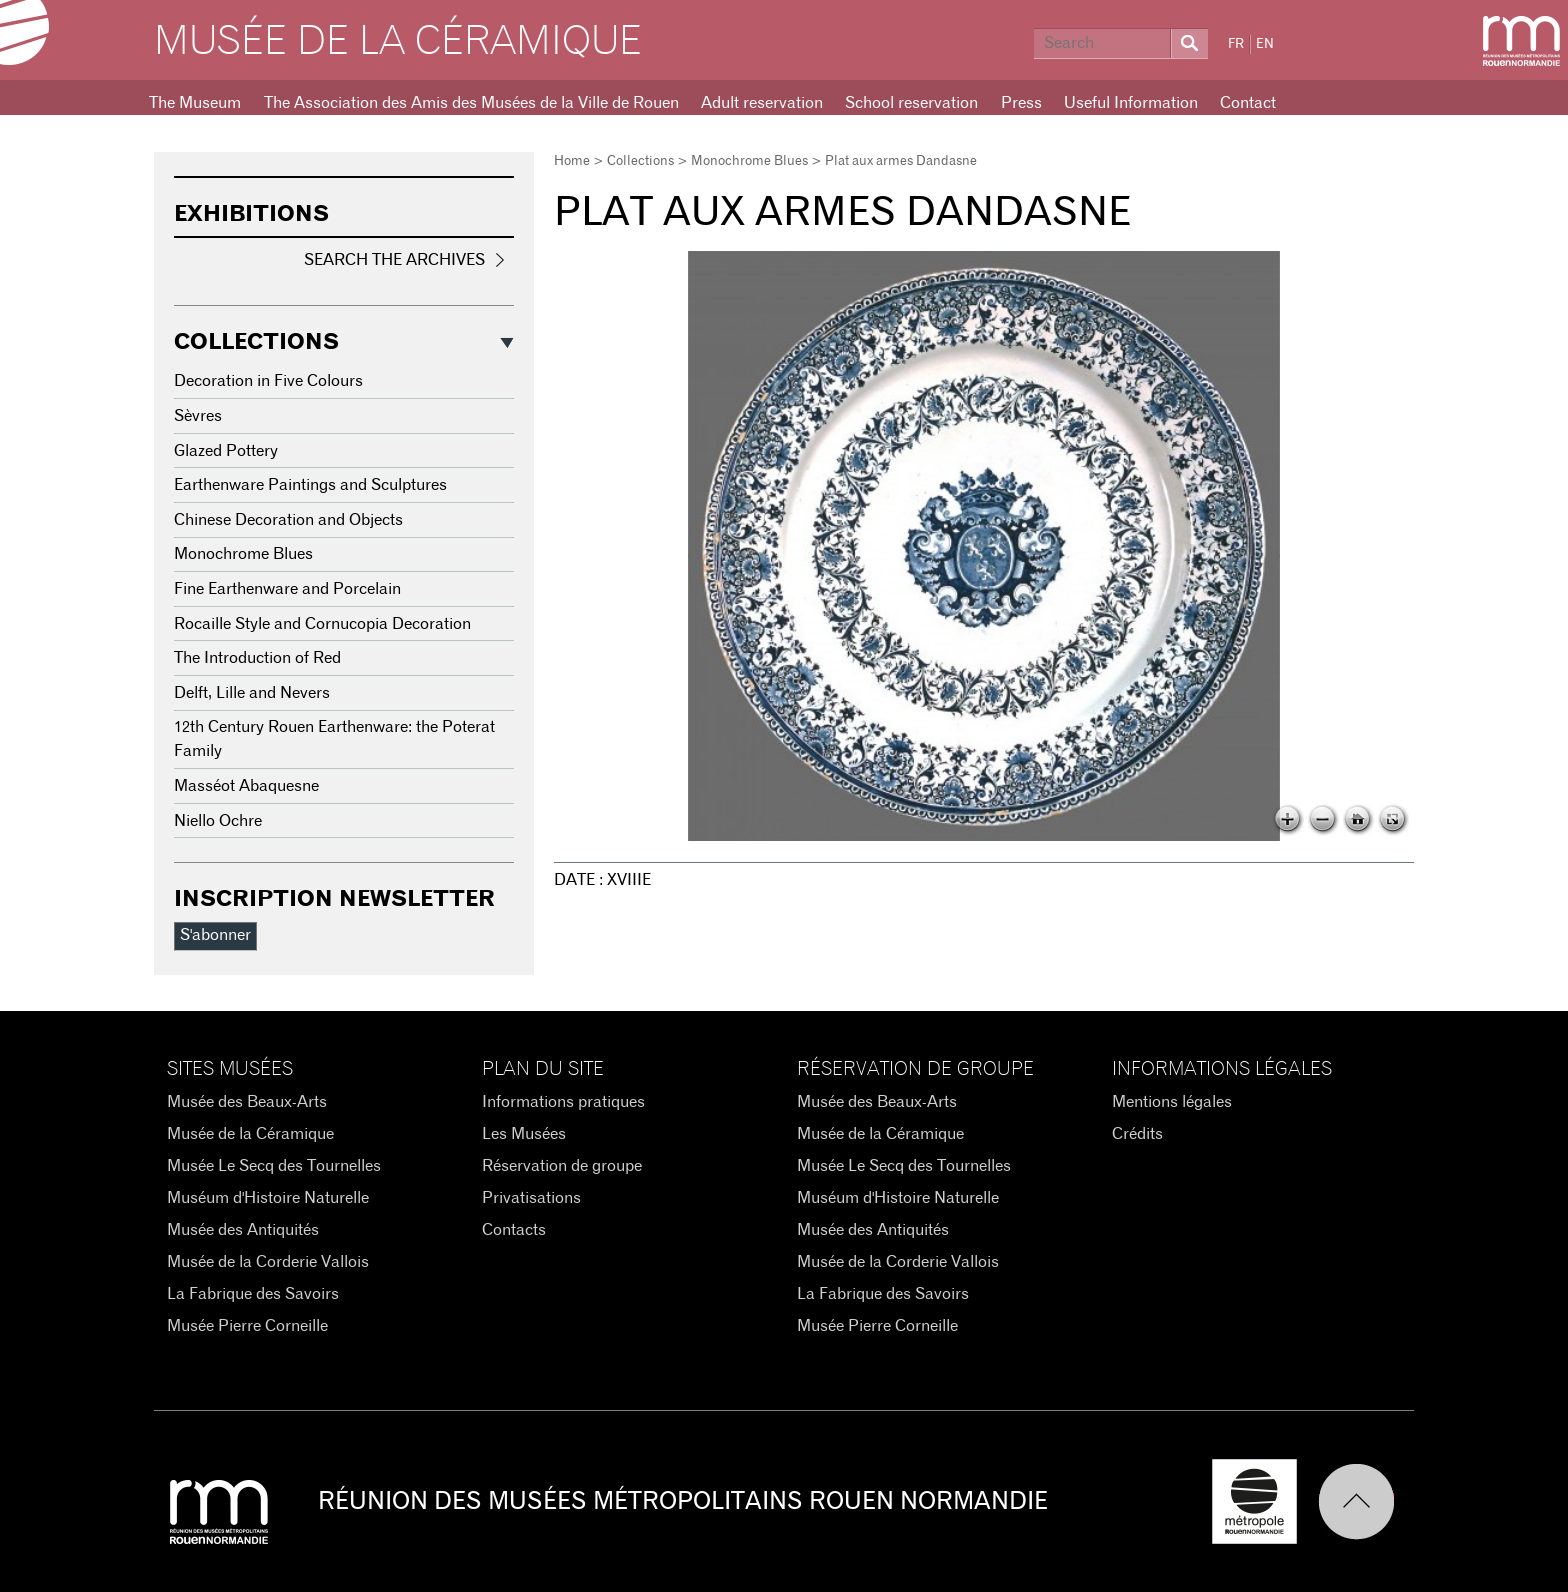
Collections (640, 161)
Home (572, 161)
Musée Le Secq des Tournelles (274, 1166)
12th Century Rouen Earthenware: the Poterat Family (334, 739)
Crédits (1137, 1134)
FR (1236, 44)
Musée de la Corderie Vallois (268, 1262)
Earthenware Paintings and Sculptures (310, 485)
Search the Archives (394, 260)
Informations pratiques (563, 1102)
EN (1265, 44)
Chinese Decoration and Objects (288, 520)
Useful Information (1131, 103)
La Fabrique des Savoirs (253, 1294)
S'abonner (215, 935)
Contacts (514, 1230)
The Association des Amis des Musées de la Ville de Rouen (471, 103)
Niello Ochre (218, 821)
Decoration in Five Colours (268, 381)
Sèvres (198, 416)
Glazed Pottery (226, 451)
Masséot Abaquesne (246, 786)
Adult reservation (762, 103)
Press (1021, 103)
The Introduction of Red (257, 658)
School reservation (911, 103)
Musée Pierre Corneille (247, 1326)
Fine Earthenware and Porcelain (287, 589)
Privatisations (531, 1198)
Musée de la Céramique (398, 42)
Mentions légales (1172, 1102)
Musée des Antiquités (243, 1230)
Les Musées (524, 1134)
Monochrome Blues (749, 161)
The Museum (195, 103)
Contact (1248, 103)
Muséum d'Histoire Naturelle (268, 1198)
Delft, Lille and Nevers (252, 693)
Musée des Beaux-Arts (247, 1102)
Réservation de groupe (562, 1166)
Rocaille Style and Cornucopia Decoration (322, 624)
